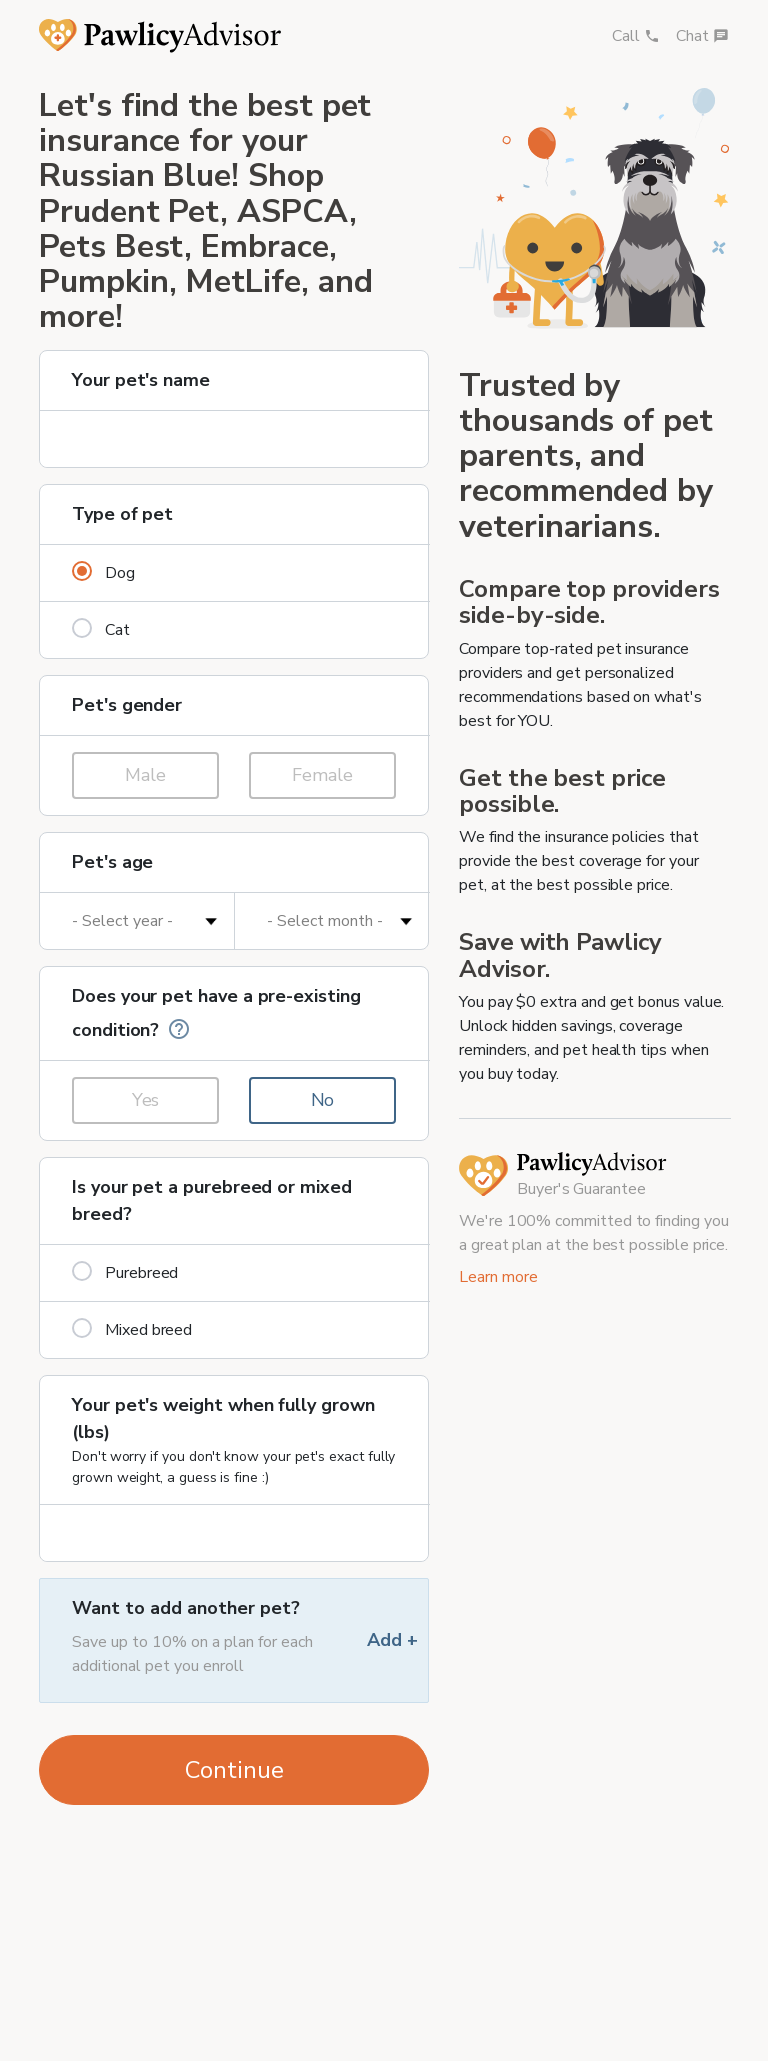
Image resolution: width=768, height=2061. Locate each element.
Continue (234, 1770)
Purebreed (125, 1272)
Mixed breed (132, 1329)
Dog (103, 572)
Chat (702, 36)
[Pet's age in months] (332, 921)
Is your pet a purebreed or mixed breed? (212, 1200)
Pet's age (112, 862)
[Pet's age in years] (137, 921)
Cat (101, 629)
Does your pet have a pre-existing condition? (216, 1014)
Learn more (498, 1277)
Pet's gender (127, 705)
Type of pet (122, 514)
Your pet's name (141, 380)
